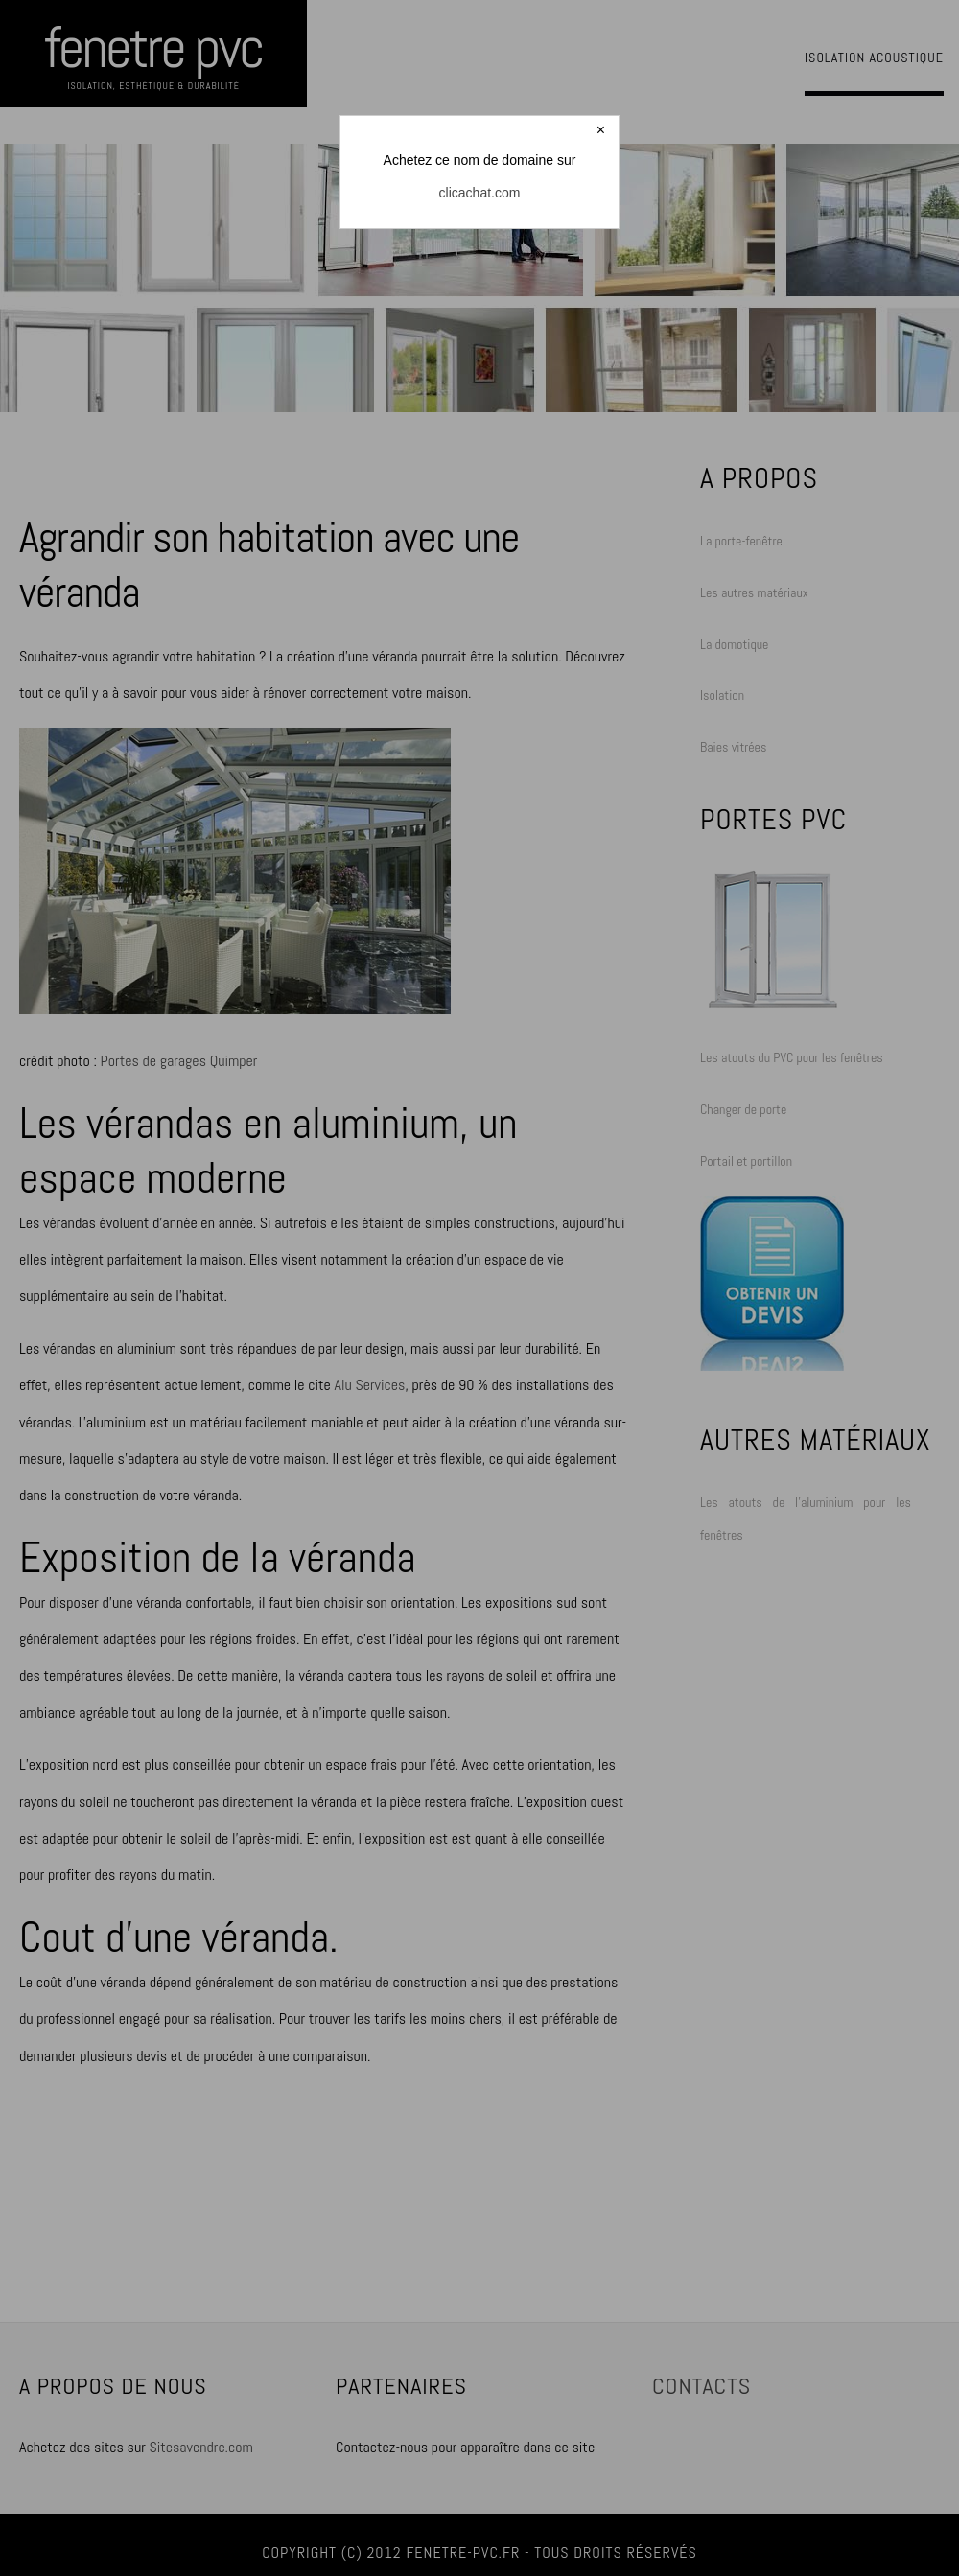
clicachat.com (480, 192)
